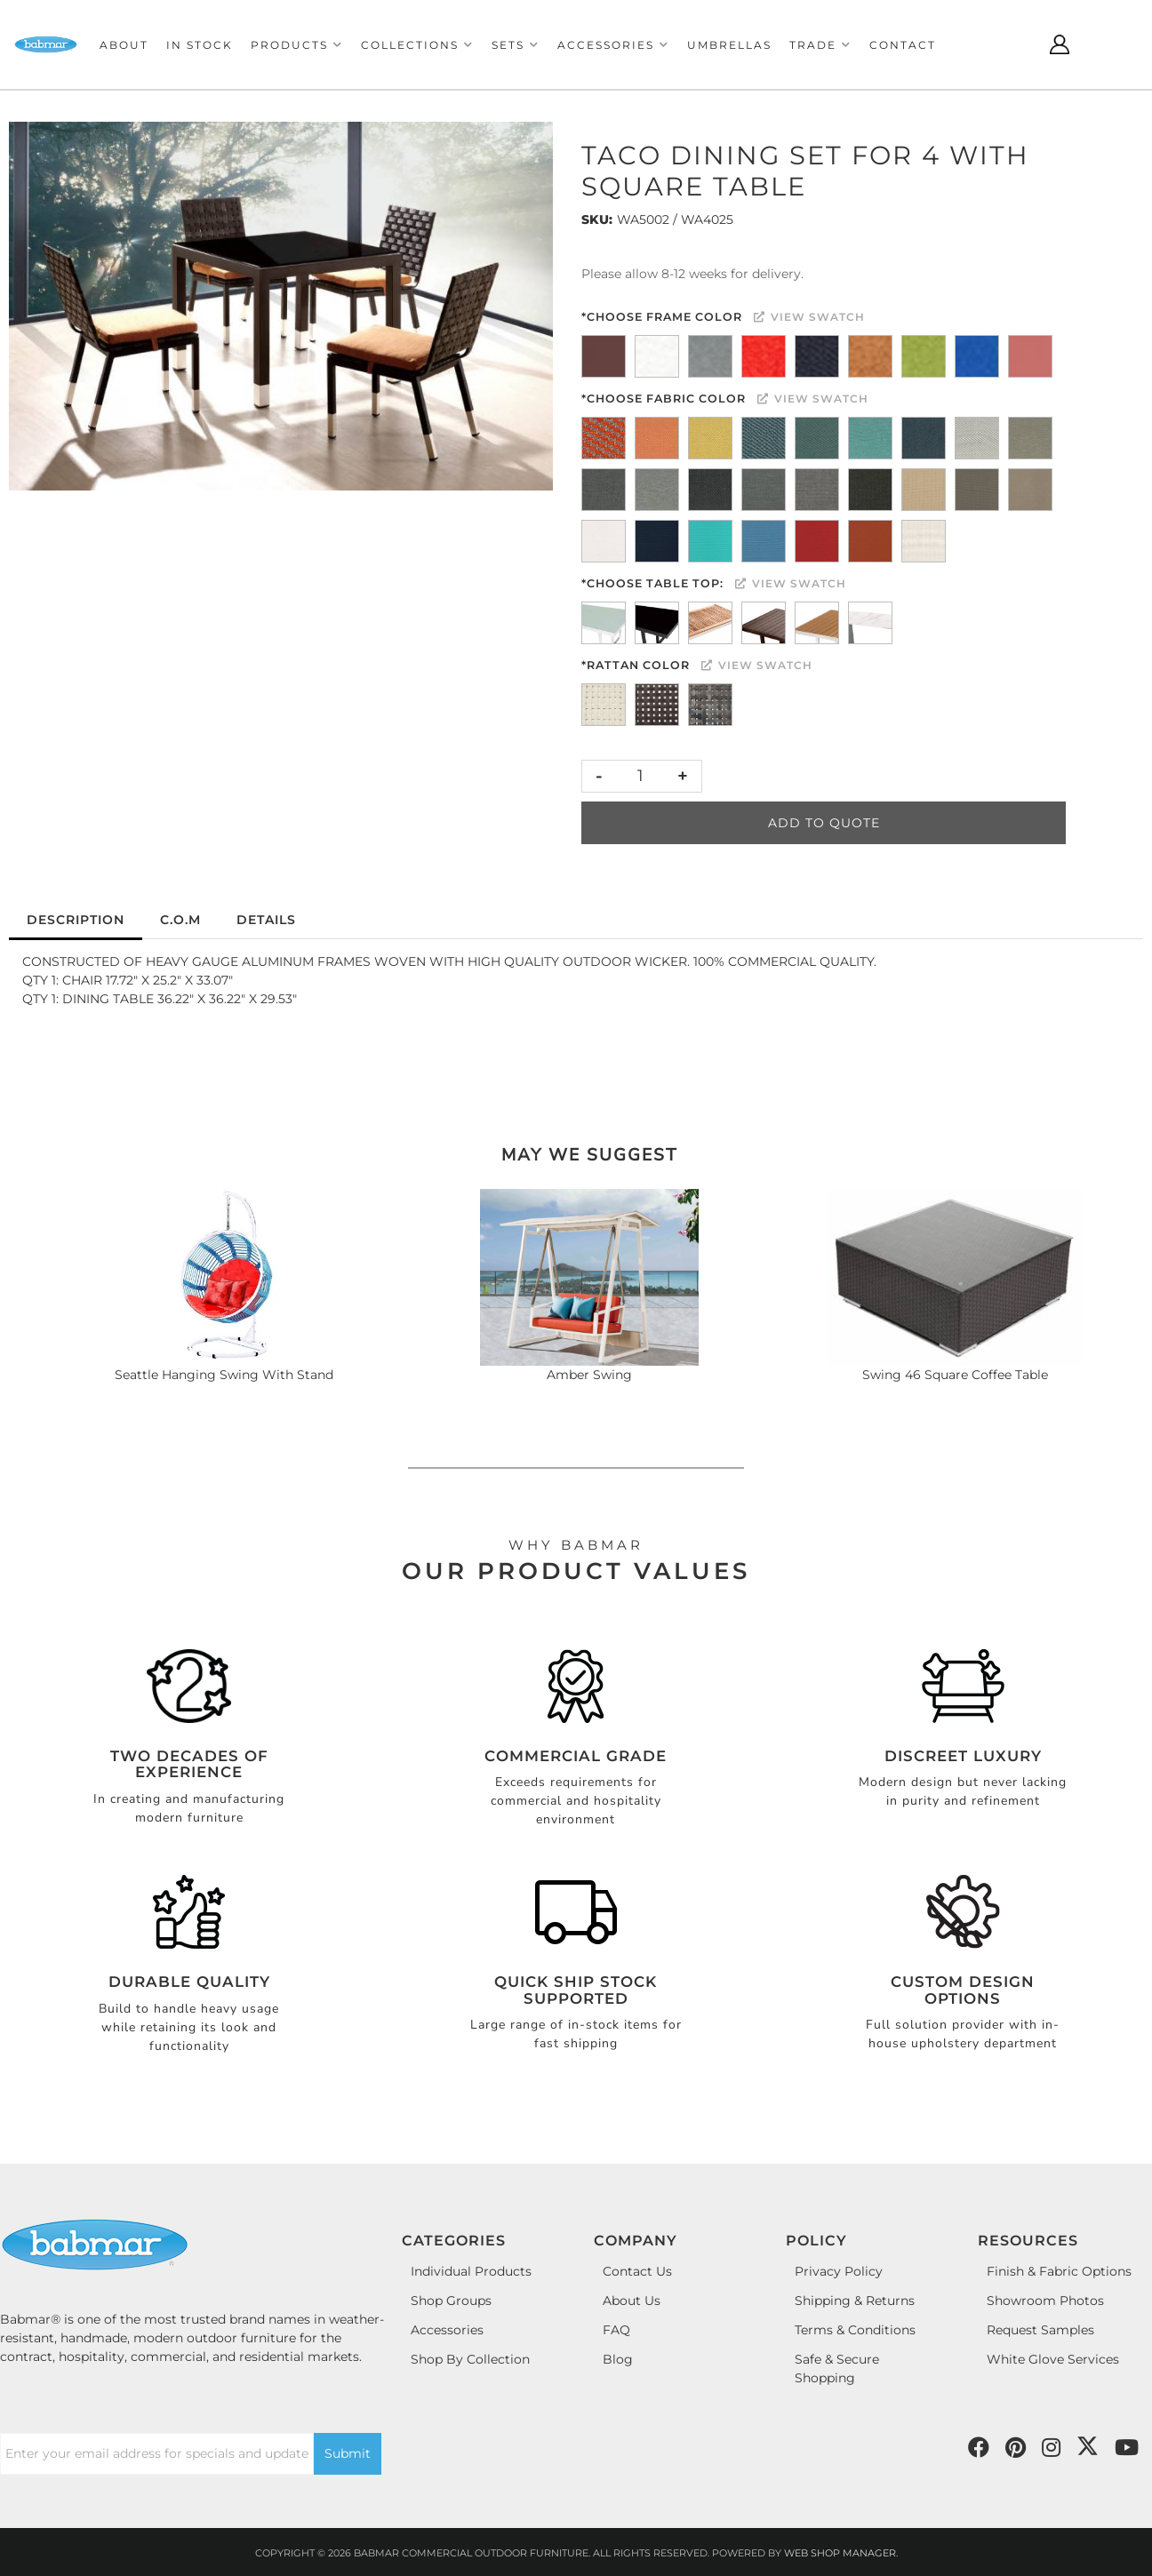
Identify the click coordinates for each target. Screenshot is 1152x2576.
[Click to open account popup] (1059, 44)
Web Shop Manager (840, 2553)
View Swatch (809, 316)
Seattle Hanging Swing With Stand (224, 1375)
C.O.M (180, 920)
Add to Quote (824, 823)
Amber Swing (589, 1375)
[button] (297, 45)
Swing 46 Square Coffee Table (955, 1375)
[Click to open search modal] (1015, 44)
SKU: (596, 219)
